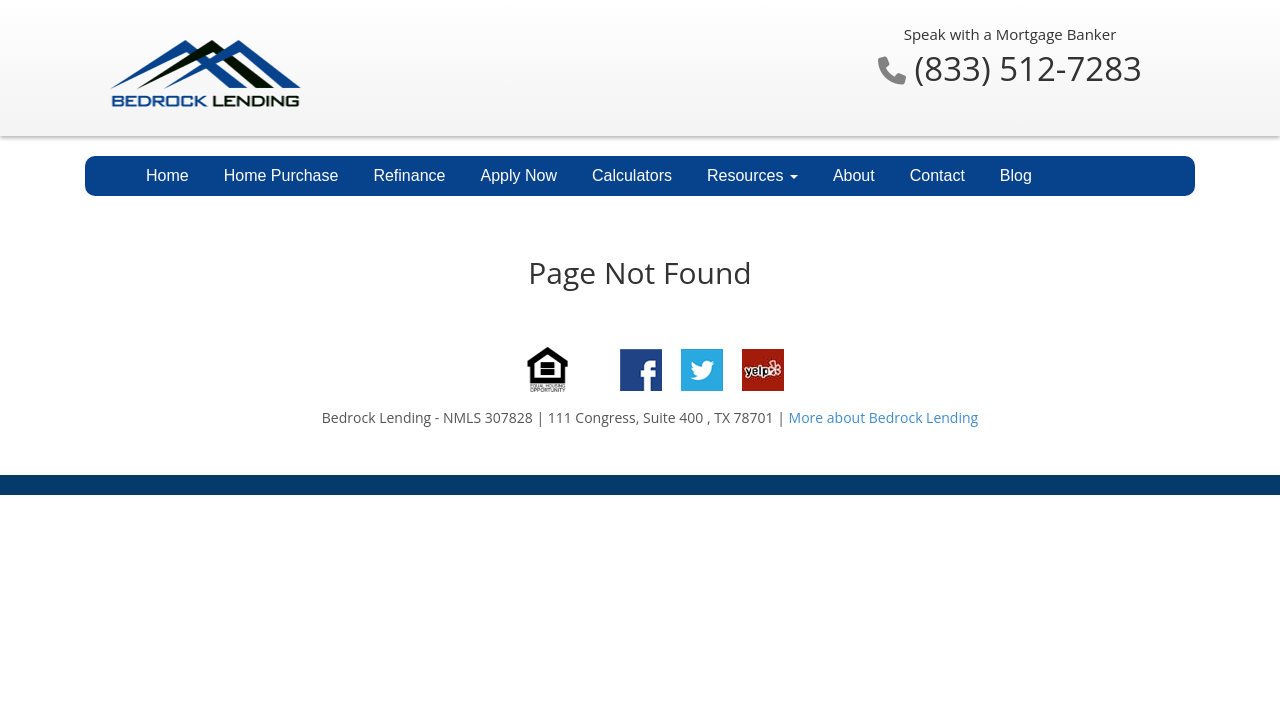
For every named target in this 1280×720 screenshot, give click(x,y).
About (854, 175)
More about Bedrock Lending (884, 417)
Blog (1016, 175)
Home (167, 175)
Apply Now (518, 175)
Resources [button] (752, 175)
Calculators (632, 175)
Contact (937, 175)
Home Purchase (281, 175)
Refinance (409, 175)
